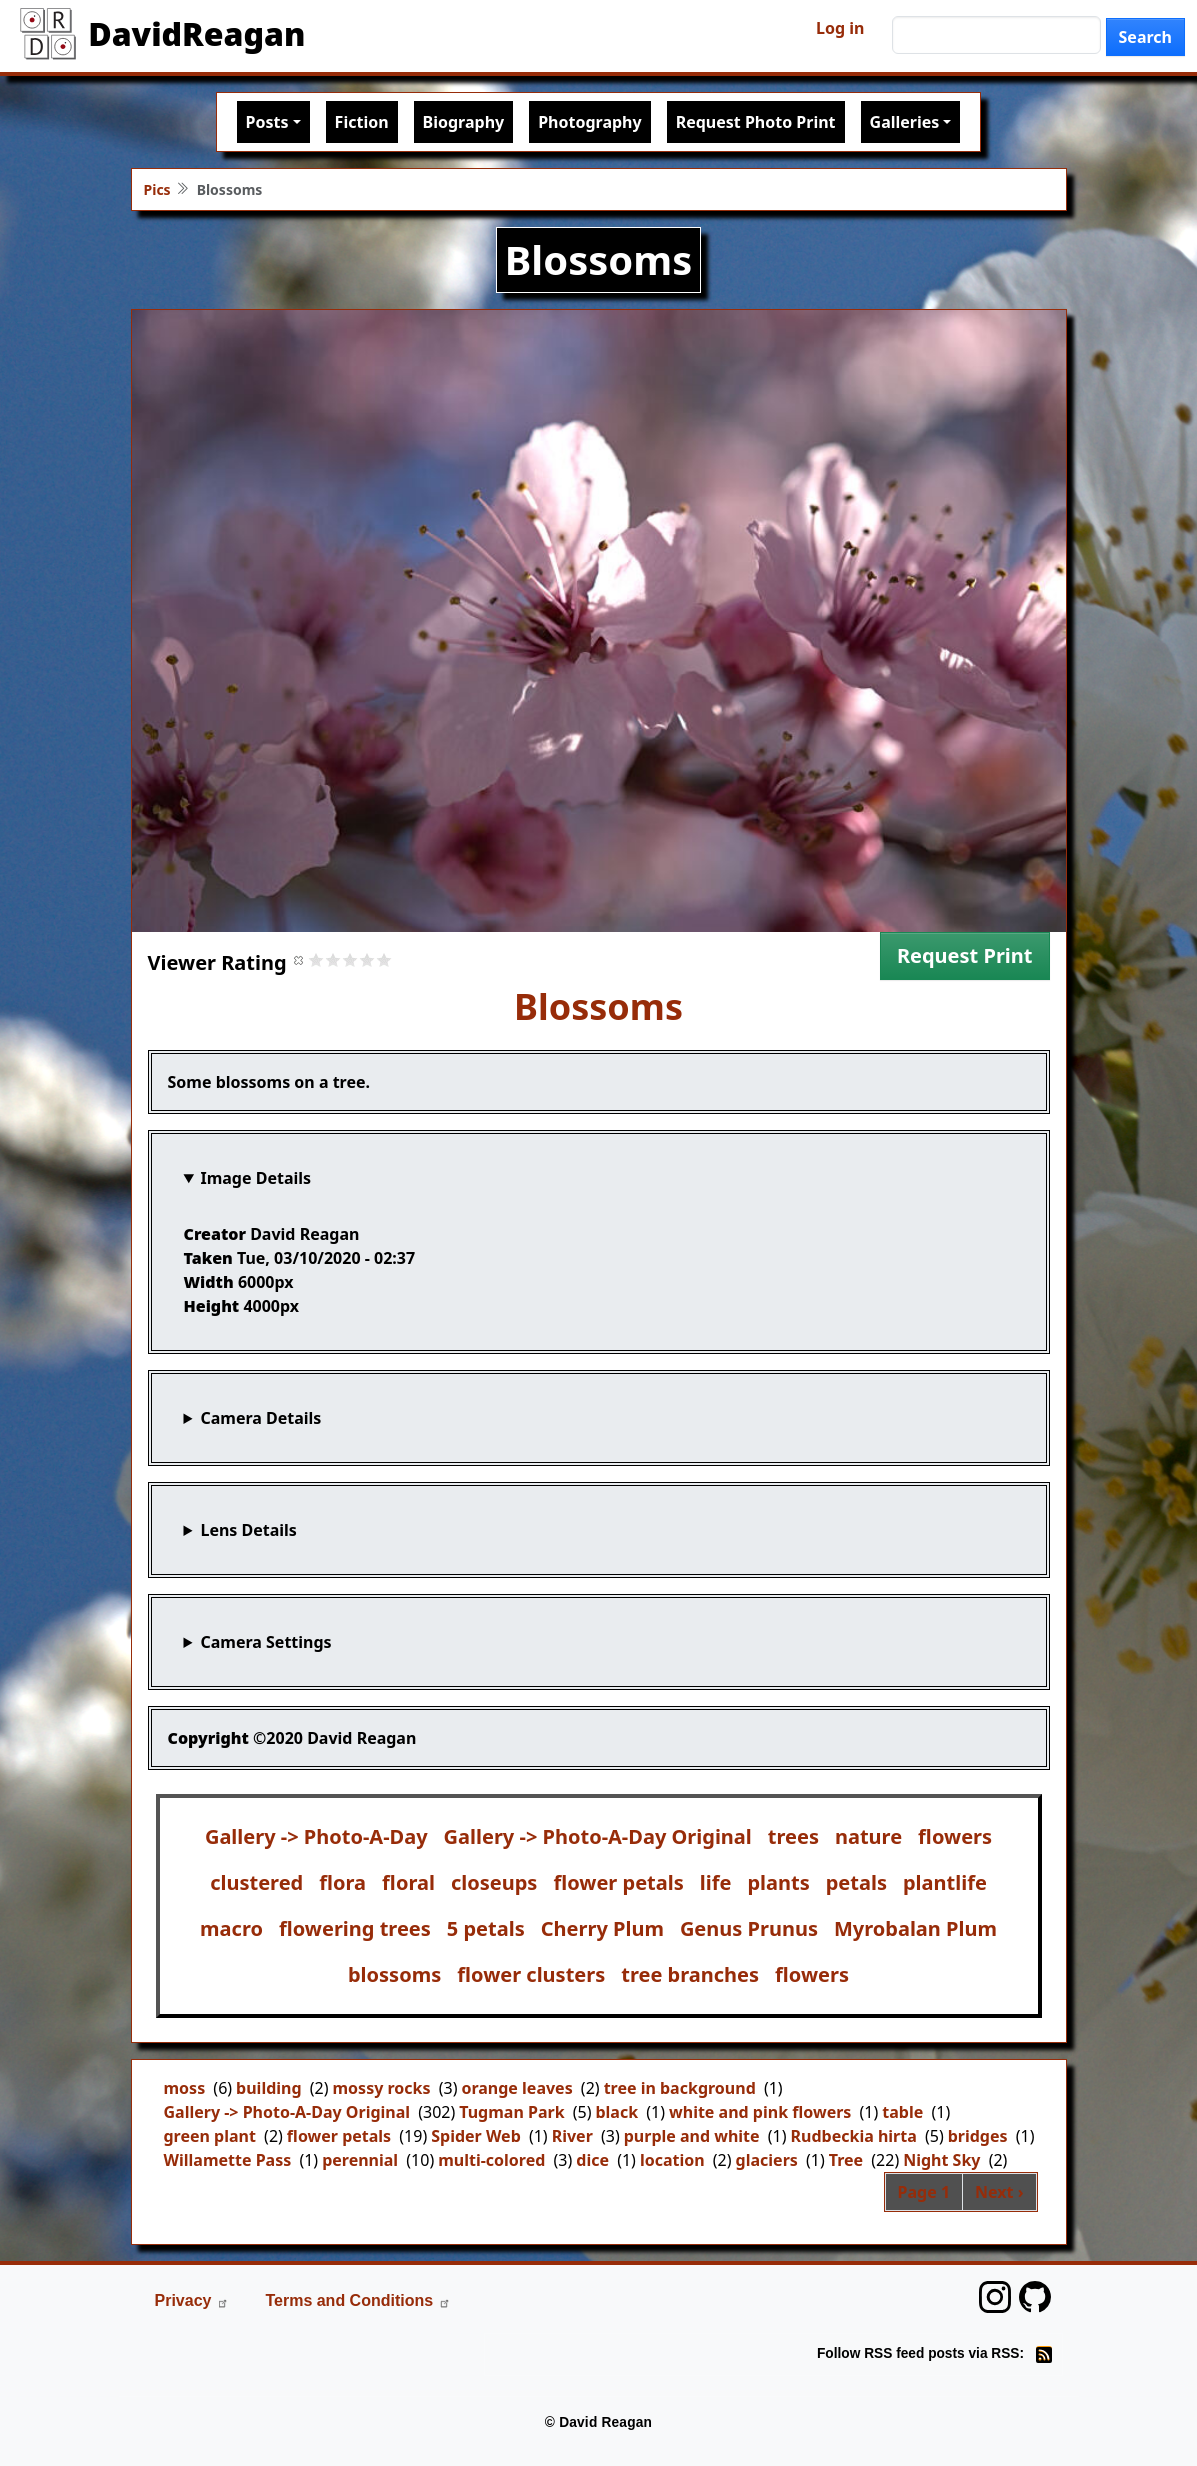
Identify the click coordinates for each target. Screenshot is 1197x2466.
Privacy (192, 2300)
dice (592, 2160)
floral (408, 1882)
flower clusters (531, 1974)
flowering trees (355, 1928)
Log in (840, 28)
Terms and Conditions (358, 2300)
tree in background (680, 2088)
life (716, 1882)
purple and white (692, 2136)
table (902, 2112)
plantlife (945, 1882)
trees (793, 1836)
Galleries (905, 122)
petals (856, 1882)
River (572, 2136)
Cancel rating (299, 959)
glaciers (767, 2160)
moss (185, 2088)
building (268, 2088)
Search (1145, 37)
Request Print (965, 955)
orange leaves (516, 2088)
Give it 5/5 (384, 959)
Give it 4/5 (367, 959)
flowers (955, 1836)
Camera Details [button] (260, 1418)
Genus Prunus (749, 1928)
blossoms (394, 1974)
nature (868, 1836)
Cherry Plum (602, 1928)
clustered (256, 1882)
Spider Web (476, 2136)
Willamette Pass (228, 2160)
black (616, 2112)
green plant (210, 2136)
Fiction (362, 122)
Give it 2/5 (333, 959)
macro (231, 1928)
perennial (360, 2160)
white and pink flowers (760, 2112)
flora (342, 1882)
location (672, 2160)
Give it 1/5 (316, 959)
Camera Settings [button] (265, 1642)
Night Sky (941, 2160)
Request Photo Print (756, 122)
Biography (464, 122)
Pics (157, 189)
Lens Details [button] (248, 1530)
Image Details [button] (255, 1178)
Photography (589, 122)
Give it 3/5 (350, 959)
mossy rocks (382, 2088)
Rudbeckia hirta (854, 2136)
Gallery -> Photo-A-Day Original (598, 1836)
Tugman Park (511, 2112)
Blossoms (598, 1006)
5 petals (486, 1928)
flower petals (618, 1882)
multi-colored (491, 2160)
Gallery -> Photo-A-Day (316, 1836)
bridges (978, 2136)
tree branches (690, 1974)
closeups (494, 1882)
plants (778, 1882)
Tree (846, 2160)
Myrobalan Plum (915, 1928)
